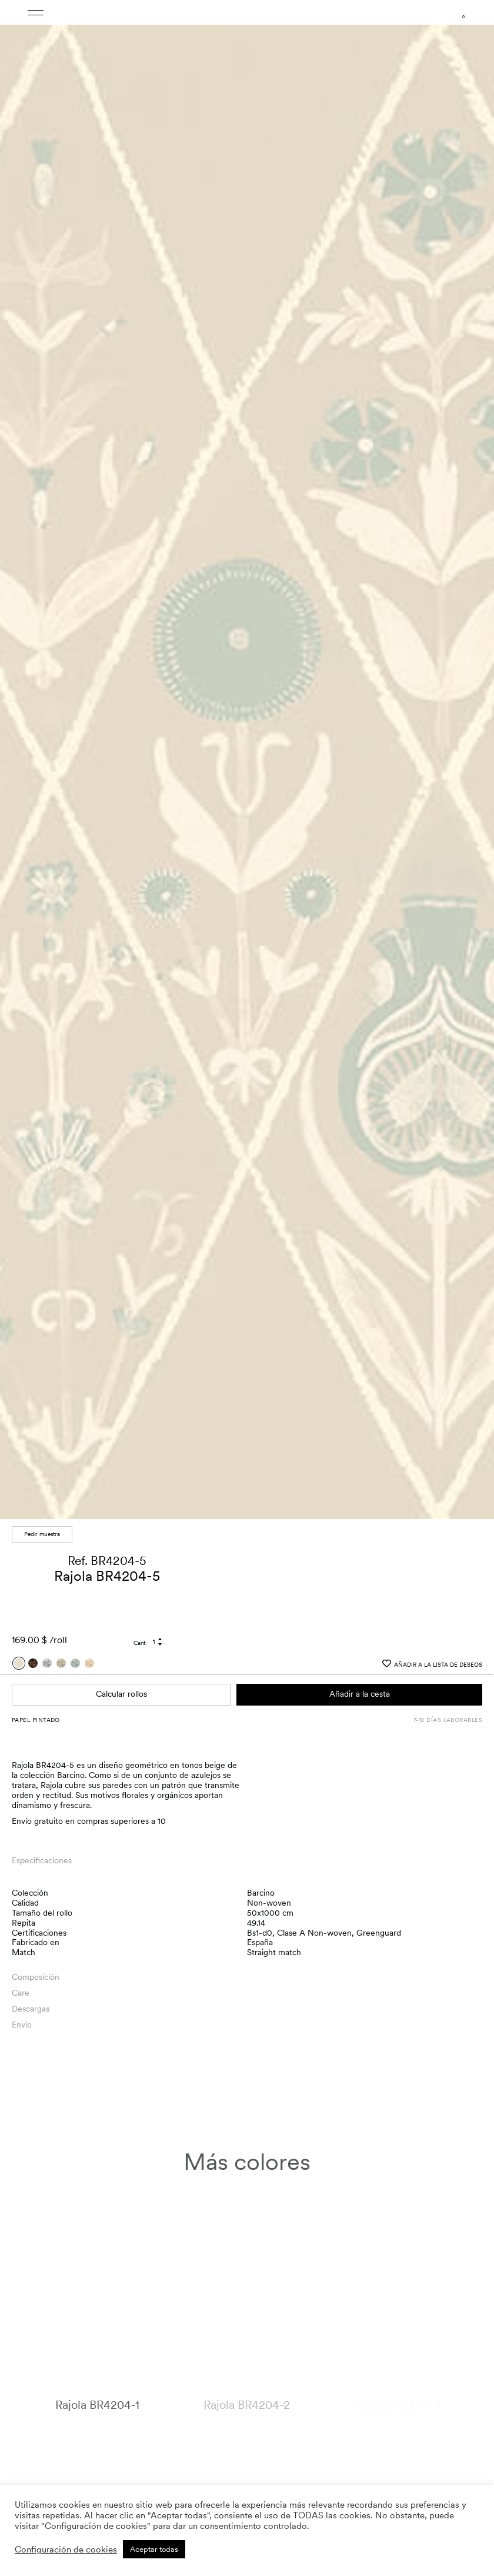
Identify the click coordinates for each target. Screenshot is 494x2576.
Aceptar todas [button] (154, 2549)
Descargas (30, 1988)
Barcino (261, 1872)
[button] (474, 752)
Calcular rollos (121, 1673)
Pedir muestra (42, 1513)
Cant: (140, 1622)
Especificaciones (42, 1839)
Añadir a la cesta (359, 1673)
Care (20, 1972)
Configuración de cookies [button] (66, 2549)
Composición (35, 1956)
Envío (22, 2004)
